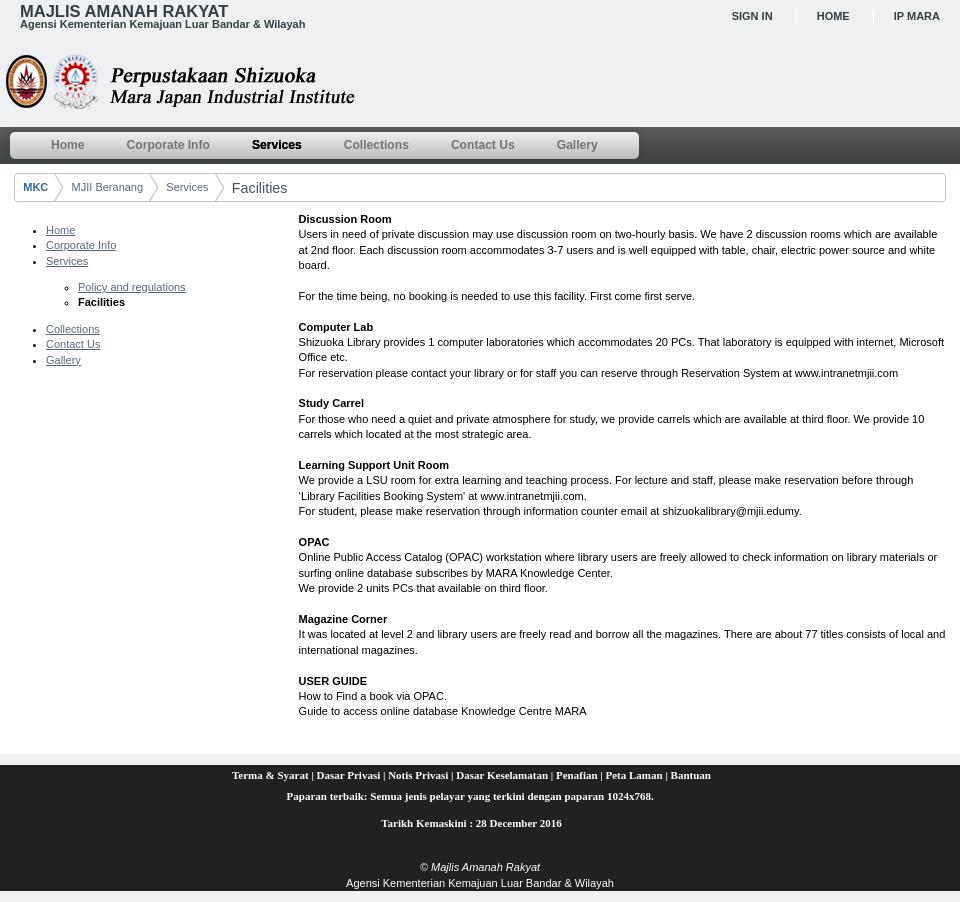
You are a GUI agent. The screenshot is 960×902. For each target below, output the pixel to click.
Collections (73, 329)
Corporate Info (81, 245)
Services (187, 187)
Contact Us (73, 344)
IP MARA (917, 16)
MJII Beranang (108, 187)
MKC (35, 187)
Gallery (63, 360)
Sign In (752, 16)
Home (833, 16)
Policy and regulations (132, 287)
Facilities (260, 188)
